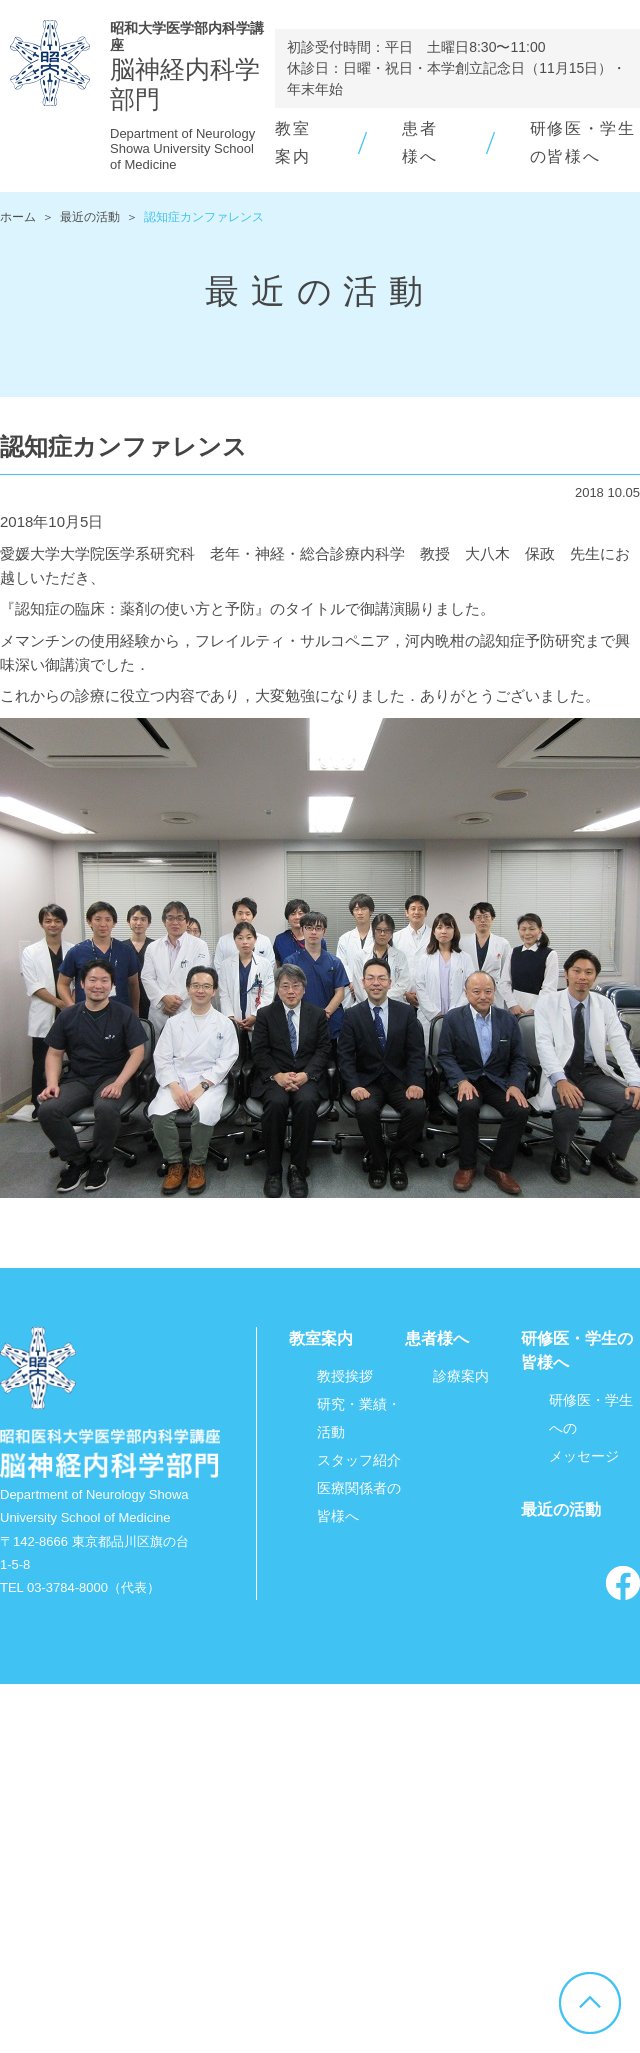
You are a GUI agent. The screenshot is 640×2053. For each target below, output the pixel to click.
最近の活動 (90, 217)
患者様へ (437, 1338)
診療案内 (461, 1376)
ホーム (18, 217)
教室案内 (321, 1338)
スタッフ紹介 (359, 1460)
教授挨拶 (345, 1376)
